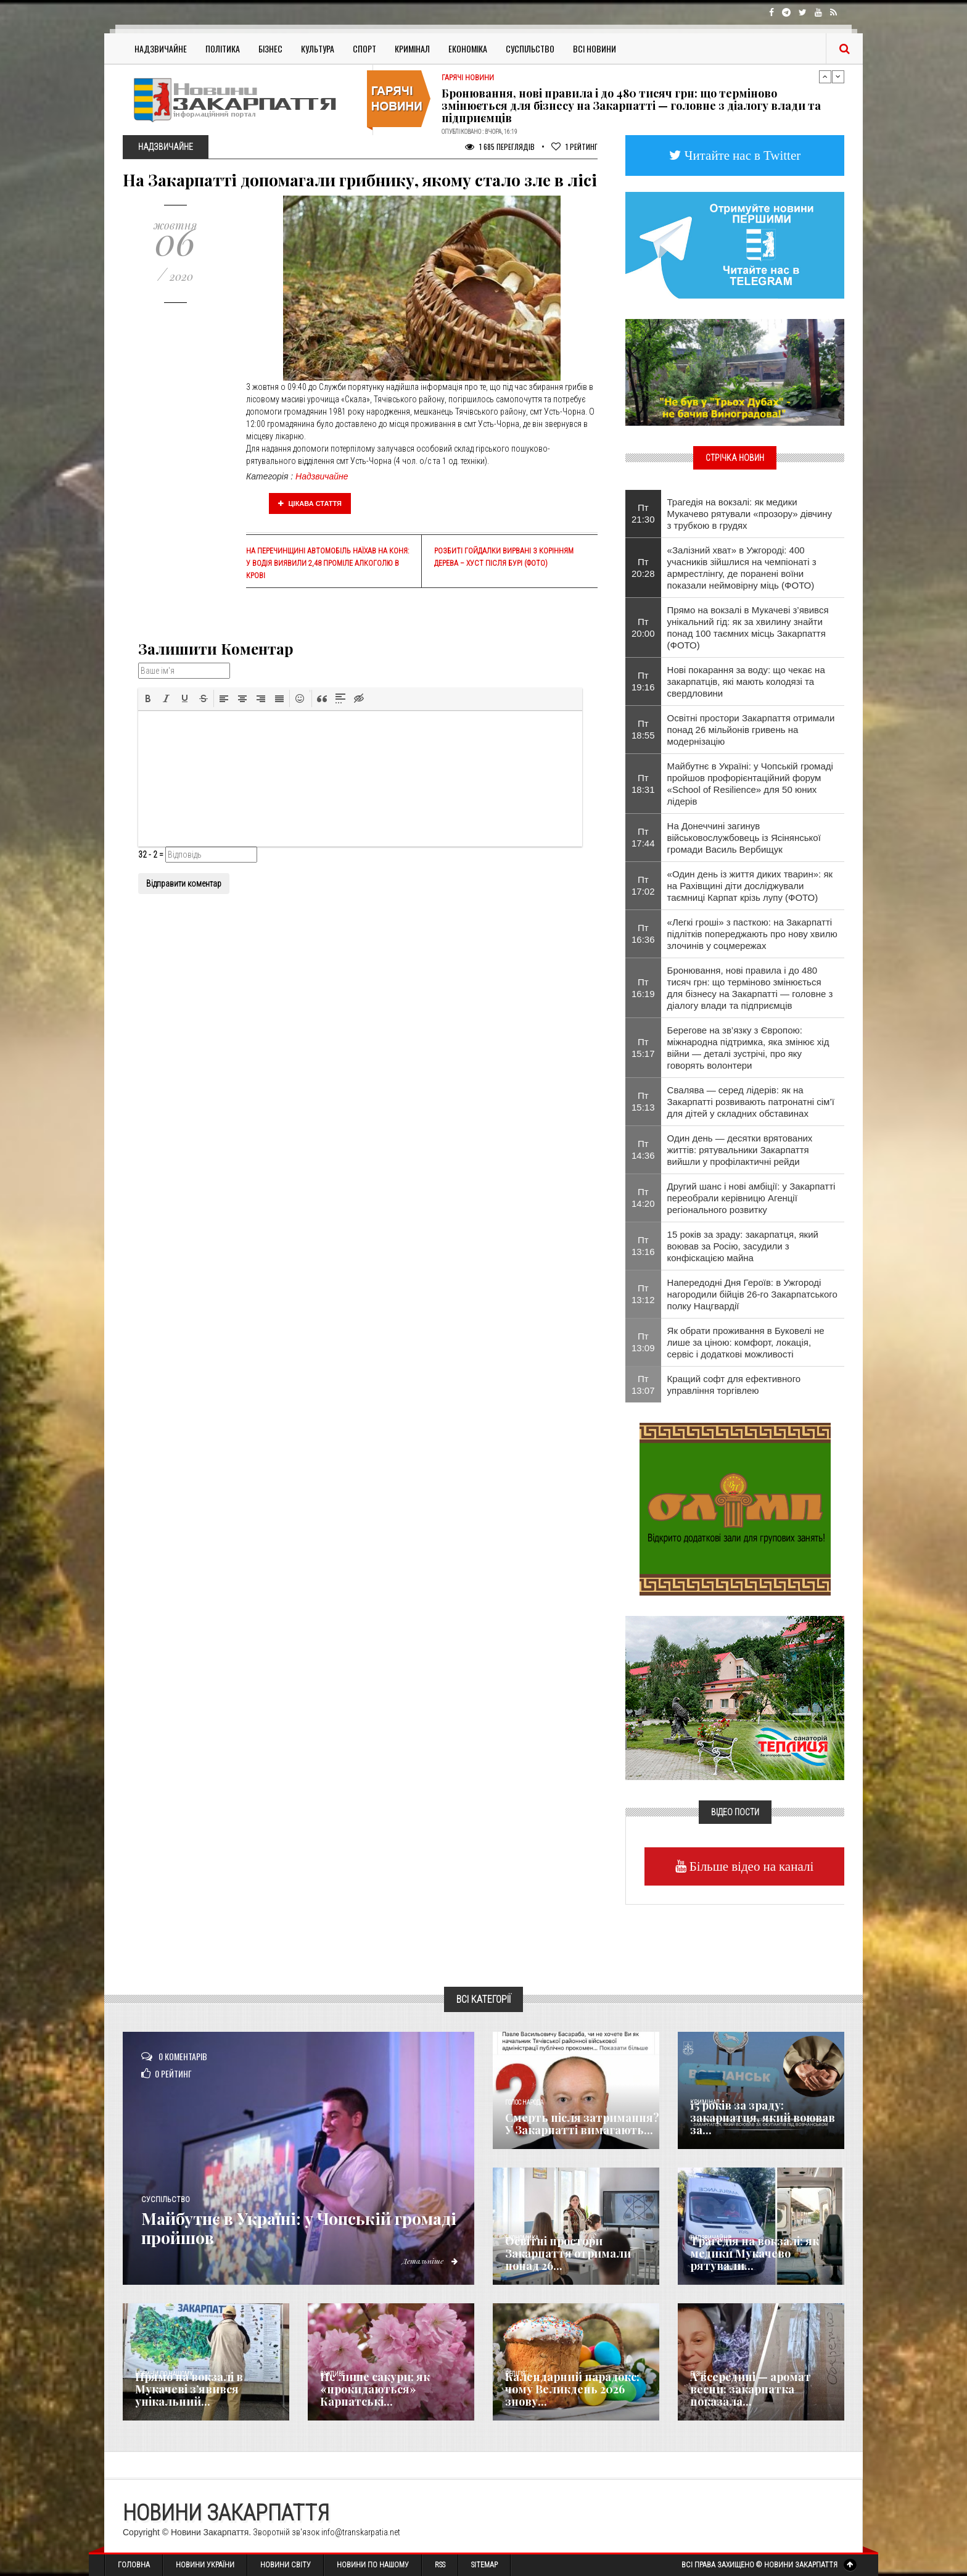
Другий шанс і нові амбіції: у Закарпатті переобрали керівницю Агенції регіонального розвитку (751, 1198)
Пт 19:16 (643, 681)
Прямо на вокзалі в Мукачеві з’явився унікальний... (189, 2389)
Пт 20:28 (643, 568)
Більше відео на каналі (750, 1866)
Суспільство (530, 48)
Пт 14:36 (643, 1149)
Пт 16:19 (643, 988)
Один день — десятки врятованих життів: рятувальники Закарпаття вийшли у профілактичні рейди (740, 1150)
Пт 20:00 (643, 627)
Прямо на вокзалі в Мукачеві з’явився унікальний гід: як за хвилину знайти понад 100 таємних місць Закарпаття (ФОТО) (748, 627)
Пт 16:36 (643, 933)
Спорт (364, 48)
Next (838, 76)
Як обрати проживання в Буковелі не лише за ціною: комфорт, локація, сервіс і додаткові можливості (746, 1342)
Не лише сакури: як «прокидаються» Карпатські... (375, 2389)
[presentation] (148, 698)
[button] (148, 698)
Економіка (467, 48)
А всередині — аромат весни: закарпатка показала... (750, 2389)
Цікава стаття (310, 503)
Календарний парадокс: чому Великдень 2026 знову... (572, 2389)
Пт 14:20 (643, 1198)
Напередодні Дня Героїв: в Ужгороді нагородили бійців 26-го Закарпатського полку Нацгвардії (752, 1294)
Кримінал (412, 48)
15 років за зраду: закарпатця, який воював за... (762, 2117)
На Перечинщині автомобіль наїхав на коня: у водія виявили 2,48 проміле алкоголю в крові (327, 563)
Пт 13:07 (643, 1384)
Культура (317, 48)
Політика (222, 48)
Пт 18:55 (643, 729)
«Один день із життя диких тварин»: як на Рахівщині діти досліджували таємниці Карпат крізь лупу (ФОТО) (750, 886)
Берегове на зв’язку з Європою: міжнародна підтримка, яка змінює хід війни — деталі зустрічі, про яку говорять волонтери (748, 1048)
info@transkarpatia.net (360, 2532)
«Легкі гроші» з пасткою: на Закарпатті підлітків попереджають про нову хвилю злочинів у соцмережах (752, 934)
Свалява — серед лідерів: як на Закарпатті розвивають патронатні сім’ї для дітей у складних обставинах (750, 1102)
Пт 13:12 (643, 1294)
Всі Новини (594, 48)
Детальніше (428, 2261)
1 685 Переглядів (500, 146)
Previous (825, 76)
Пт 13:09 (643, 1342)
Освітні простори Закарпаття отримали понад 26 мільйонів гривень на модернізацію (751, 730)
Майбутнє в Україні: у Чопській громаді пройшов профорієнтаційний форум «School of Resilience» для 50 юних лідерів (750, 783)
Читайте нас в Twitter (741, 155)
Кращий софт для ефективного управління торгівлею (734, 1384)
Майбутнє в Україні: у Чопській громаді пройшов (285, 2228)
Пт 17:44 (643, 837)
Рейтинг (574, 146)
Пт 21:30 (643, 513)
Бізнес (270, 48)
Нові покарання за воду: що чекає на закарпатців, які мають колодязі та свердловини (746, 681)
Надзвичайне (160, 48)
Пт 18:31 (643, 783)
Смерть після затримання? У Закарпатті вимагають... (582, 2123)
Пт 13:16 (643, 1246)
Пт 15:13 (643, 1101)
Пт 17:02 (643, 885)
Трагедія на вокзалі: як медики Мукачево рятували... (754, 2253)
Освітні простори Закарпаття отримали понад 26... (568, 2253)
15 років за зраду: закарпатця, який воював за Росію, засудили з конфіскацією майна (742, 1246)
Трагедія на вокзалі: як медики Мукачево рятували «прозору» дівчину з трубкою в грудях (750, 514)
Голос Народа (524, 2102)
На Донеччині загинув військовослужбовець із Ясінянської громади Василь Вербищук (744, 838)
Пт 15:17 (643, 1048)
